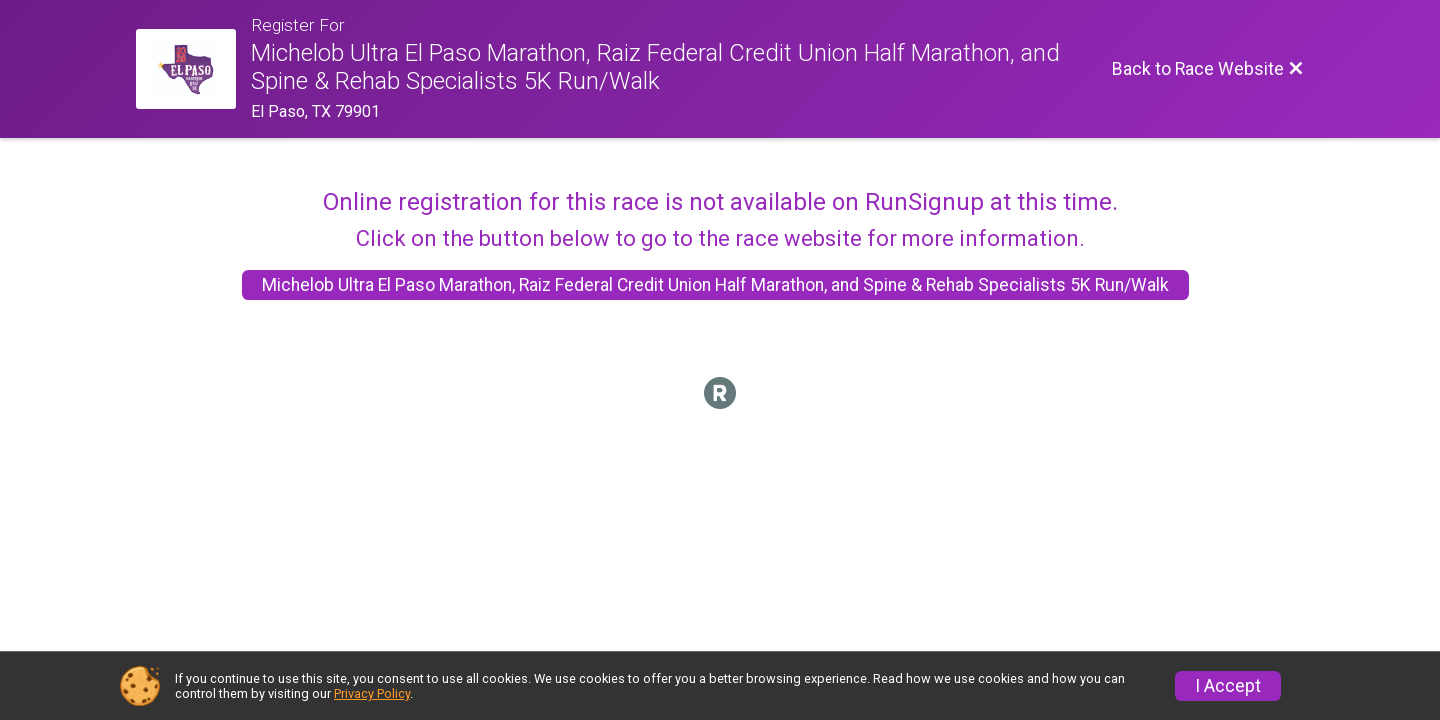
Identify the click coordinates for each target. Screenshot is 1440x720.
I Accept (1228, 686)
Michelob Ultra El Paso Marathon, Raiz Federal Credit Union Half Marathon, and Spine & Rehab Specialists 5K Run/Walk (715, 285)
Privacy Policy (372, 693)
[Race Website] (193, 69)
